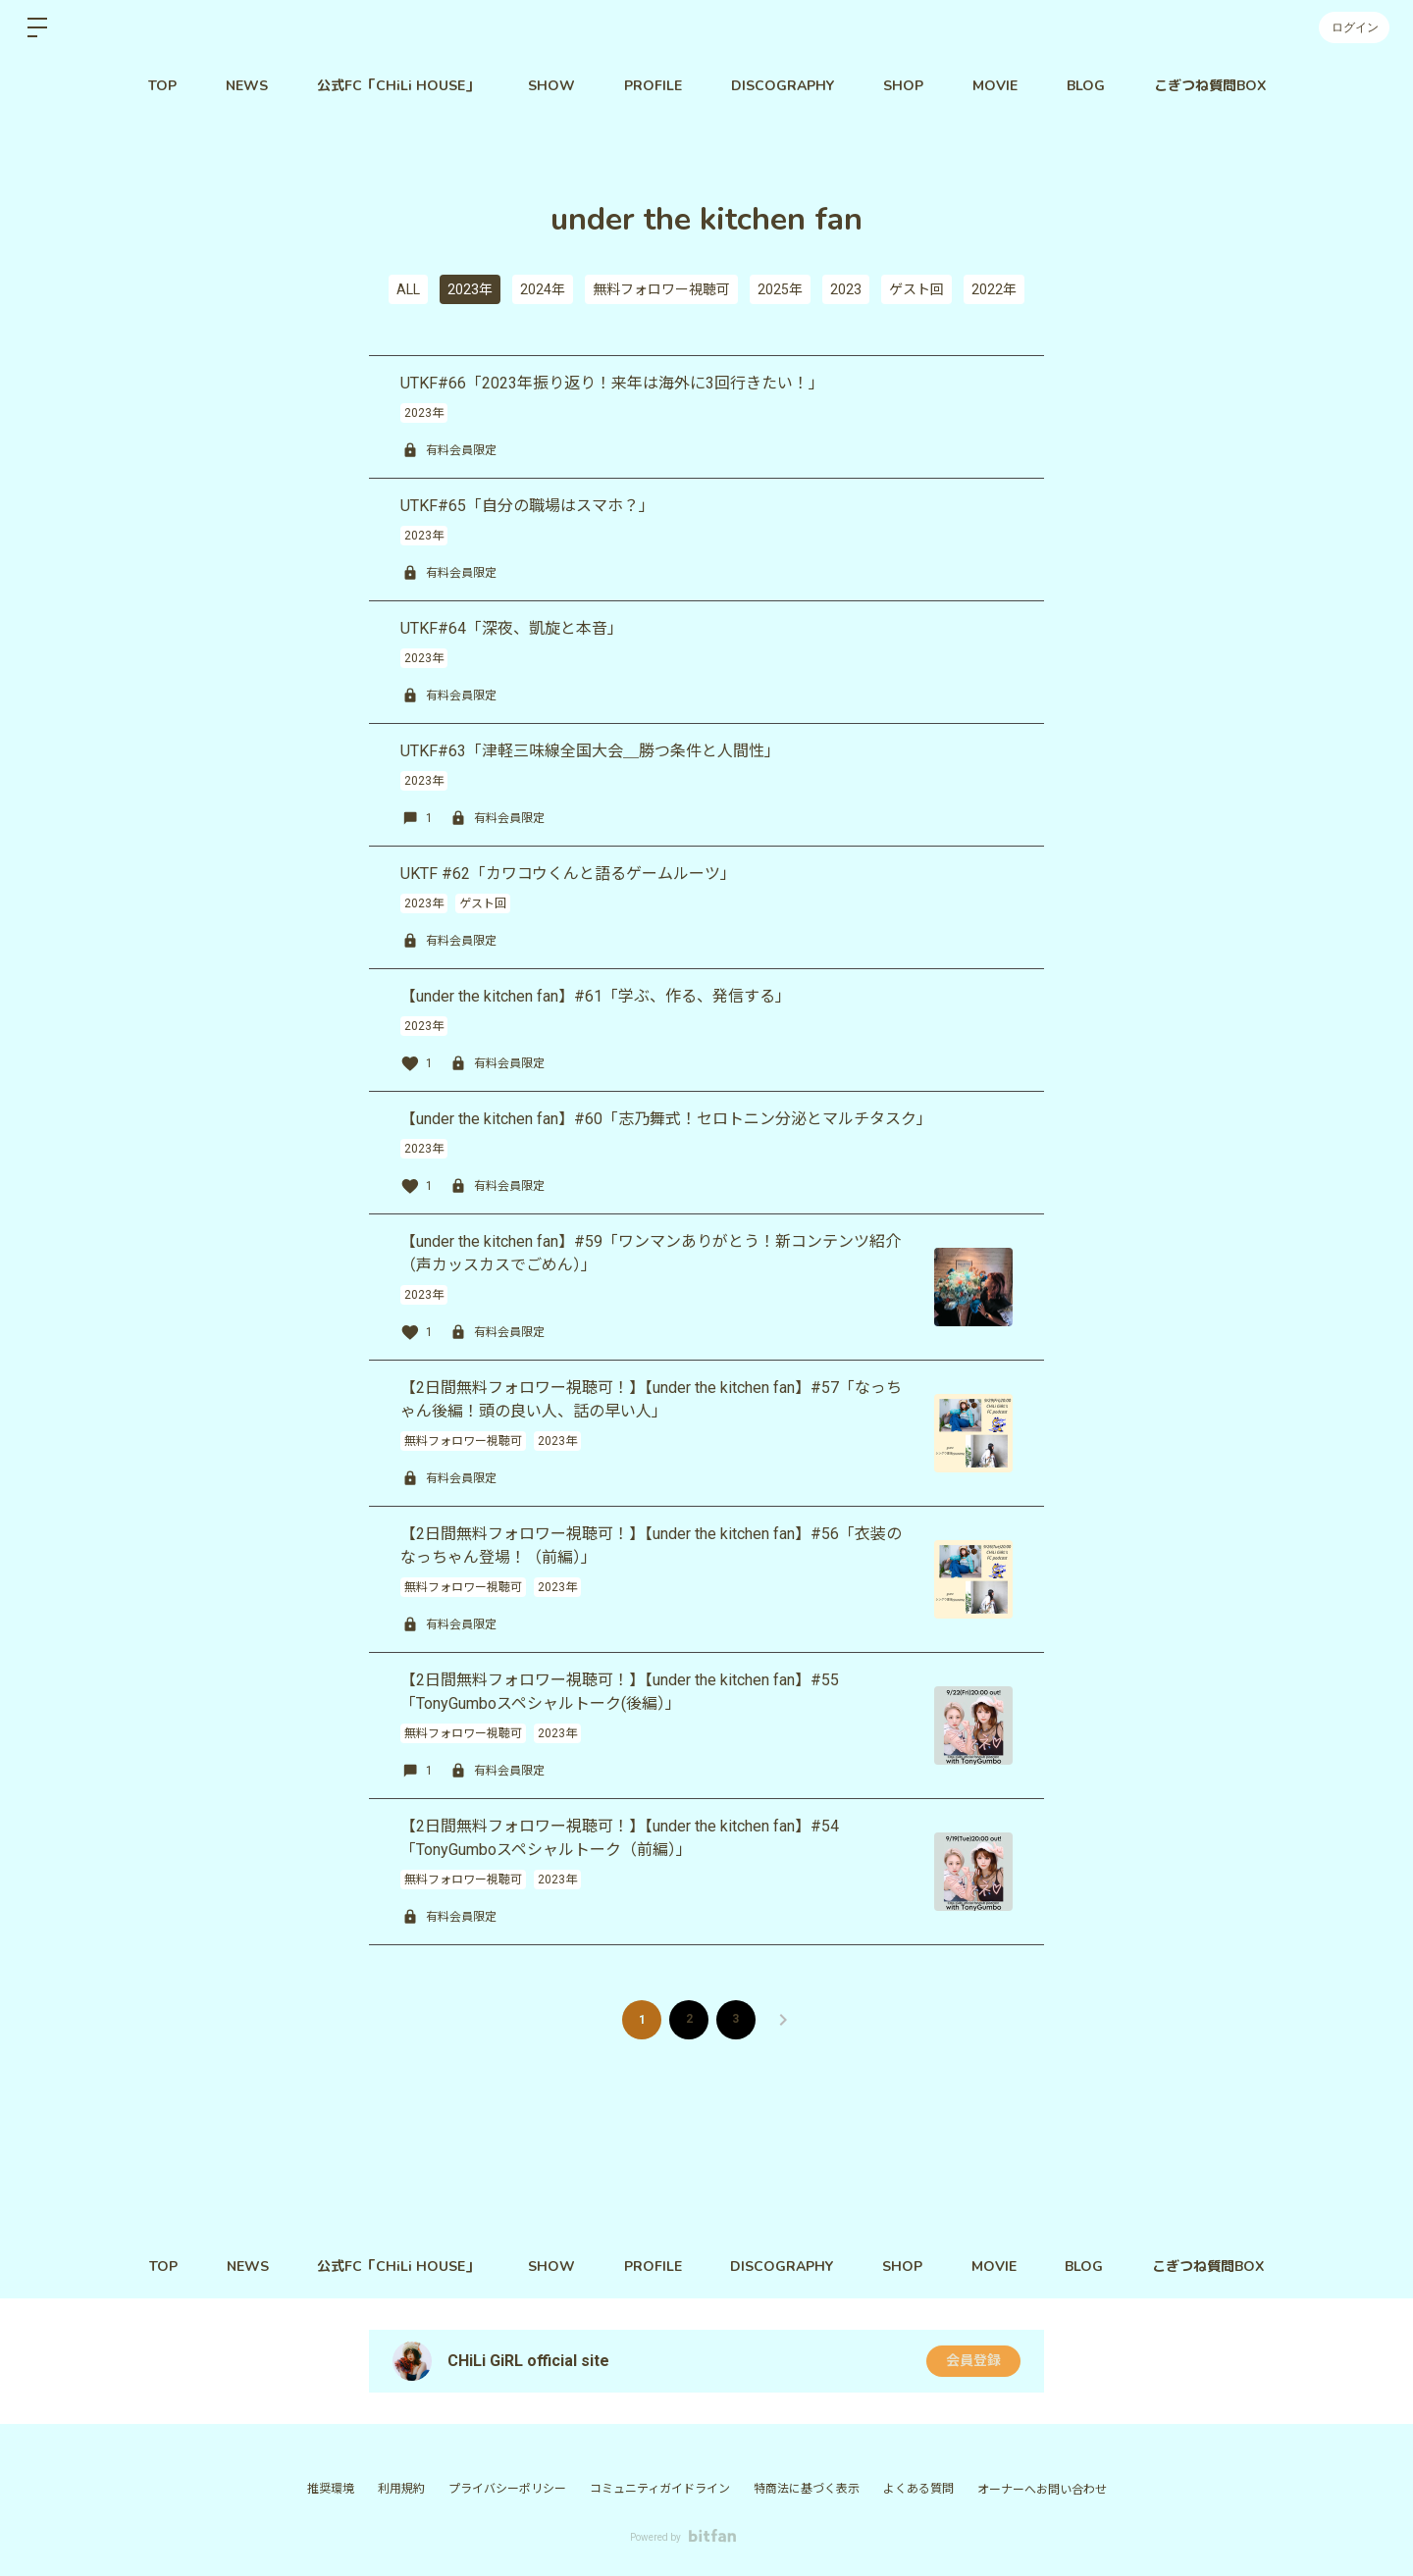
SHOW (551, 86)
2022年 (994, 289)
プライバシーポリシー (507, 2489)
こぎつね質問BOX (1210, 86)
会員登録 (973, 2361)
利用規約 (401, 2489)
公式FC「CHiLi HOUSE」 (398, 86)
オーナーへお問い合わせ (1042, 2490)
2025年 (780, 289)
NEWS (247, 86)
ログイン (1354, 27)
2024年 (542, 289)
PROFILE (653, 86)
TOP (162, 86)
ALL (408, 289)
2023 (846, 289)
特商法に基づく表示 (807, 2489)
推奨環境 (330, 2489)
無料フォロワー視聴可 (661, 289)
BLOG (1086, 86)
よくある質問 (918, 2489)
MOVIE (995, 86)
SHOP (903, 86)
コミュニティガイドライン (660, 2489)
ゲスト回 (916, 289)
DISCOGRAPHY (782, 86)
